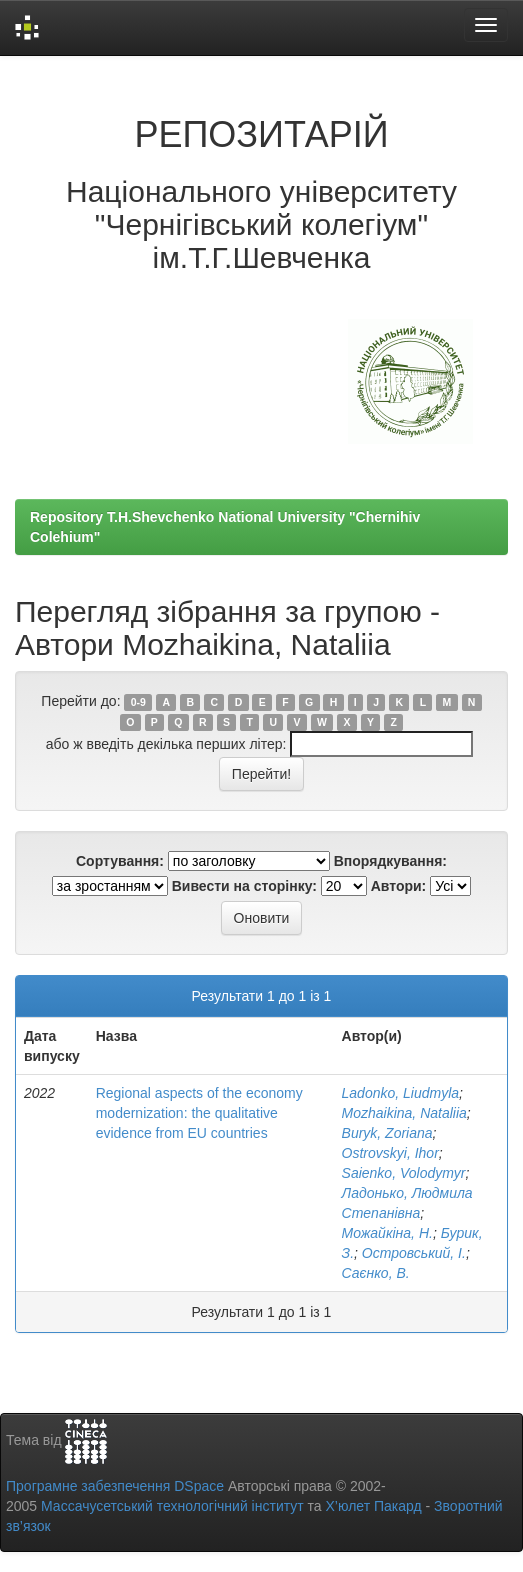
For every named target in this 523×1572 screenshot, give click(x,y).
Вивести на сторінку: (244, 886)
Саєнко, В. (376, 1273)
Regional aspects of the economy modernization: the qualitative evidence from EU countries (199, 1113)
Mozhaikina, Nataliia (404, 1113)
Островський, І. (414, 1253)
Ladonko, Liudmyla (401, 1093)
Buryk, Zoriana (387, 1133)
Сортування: (120, 861)
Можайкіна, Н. (387, 1233)
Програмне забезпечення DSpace (115, 1486)
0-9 (138, 702)
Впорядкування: (390, 861)
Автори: (399, 886)
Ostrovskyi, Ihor (390, 1153)
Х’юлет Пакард (374, 1506)
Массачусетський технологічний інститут (172, 1506)
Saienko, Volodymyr (404, 1173)
